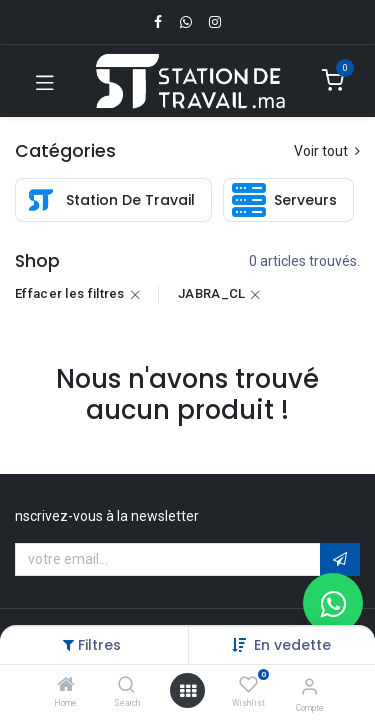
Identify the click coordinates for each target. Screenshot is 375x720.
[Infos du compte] (309, 686)
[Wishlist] (248, 685)
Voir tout (327, 151)
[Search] (126, 686)
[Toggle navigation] (45, 81)
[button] (292, 645)
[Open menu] (188, 691)
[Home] (66, 686)
